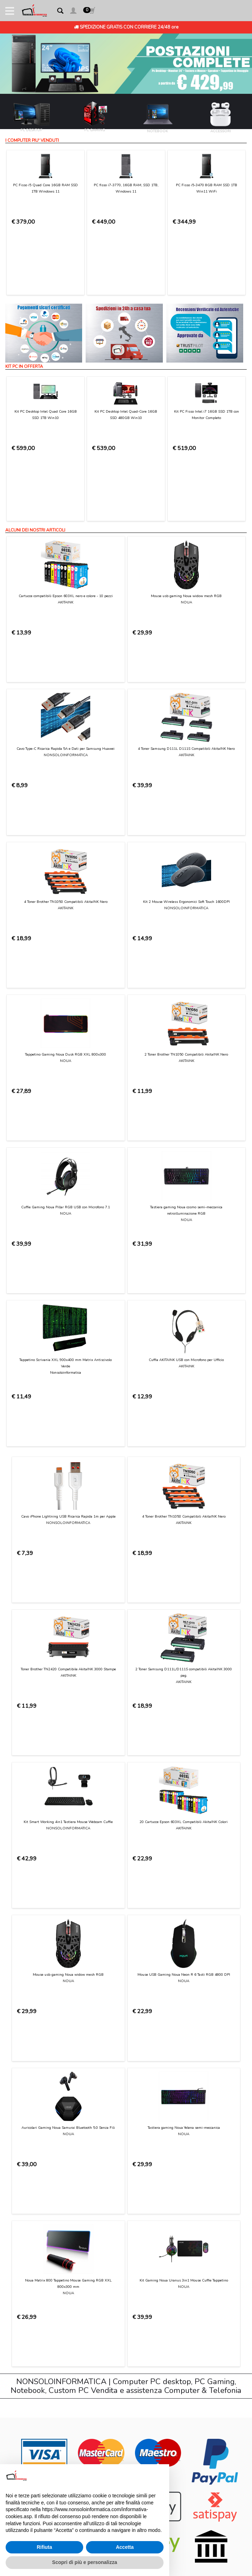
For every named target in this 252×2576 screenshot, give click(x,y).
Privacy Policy (125, 2029)
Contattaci (24, 2132)
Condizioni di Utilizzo (34, 2139)
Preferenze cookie (32, 2228)
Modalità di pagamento (38, 2159)
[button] (73, 11)
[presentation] (65, 2048)
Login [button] (18, 2248)
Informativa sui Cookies (38, 2214)
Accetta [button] (125, 2547)
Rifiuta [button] (44, 2547)
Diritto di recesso (31, 2194)
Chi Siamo (23, 2125)
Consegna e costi (31, 2166)
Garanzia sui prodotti (35, 2186)
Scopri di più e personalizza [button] (84, 2562)
